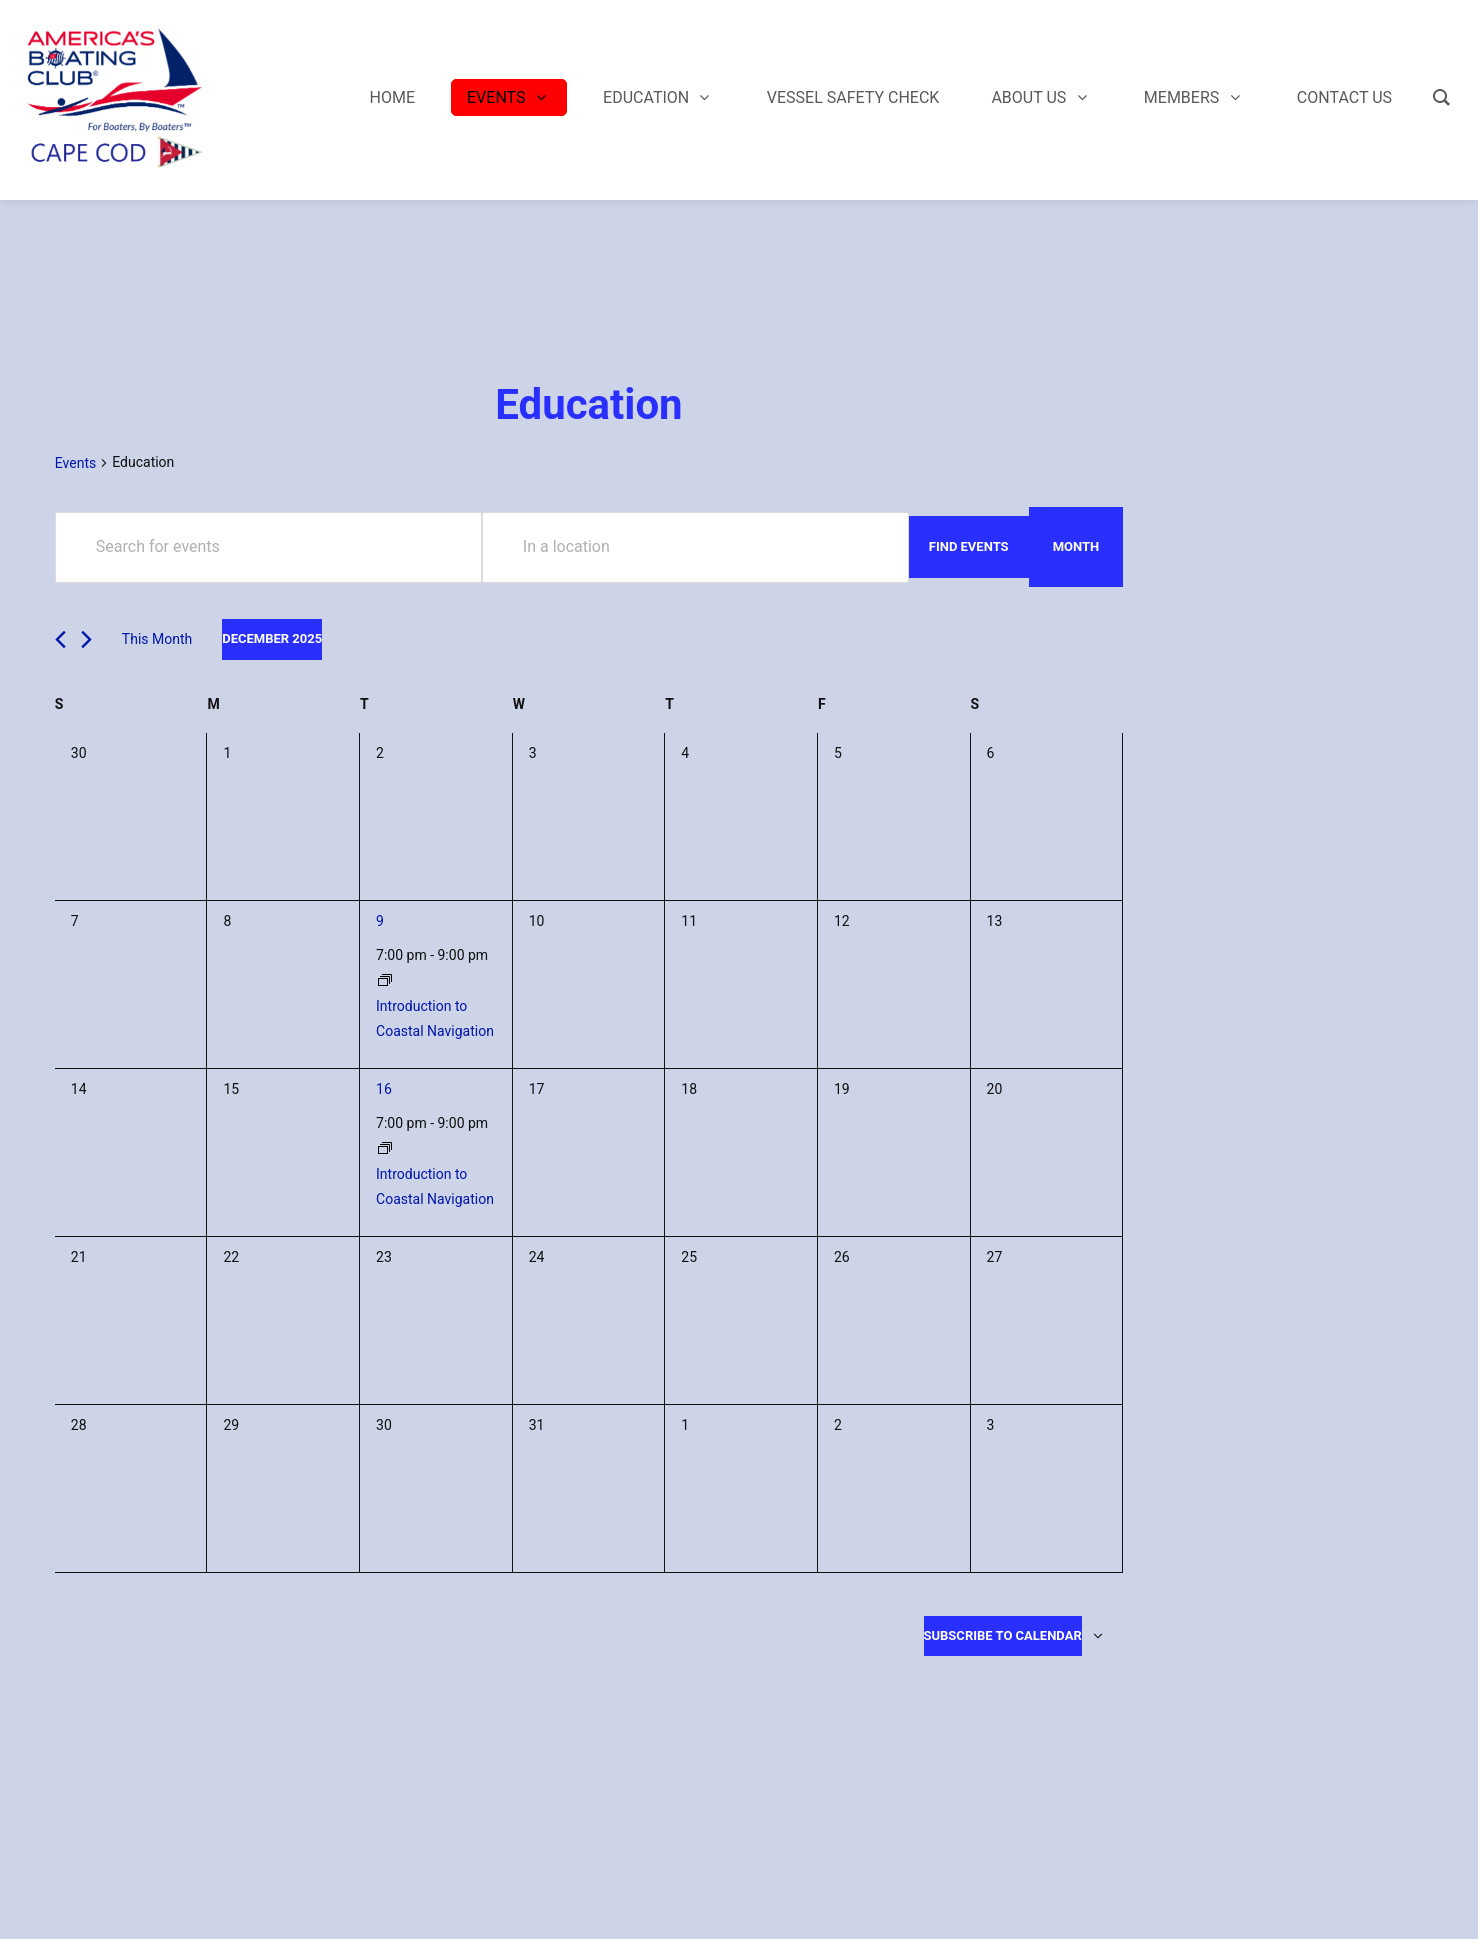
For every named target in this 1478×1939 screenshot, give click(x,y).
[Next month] (86, 639)
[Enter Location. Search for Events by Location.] (695, 547)
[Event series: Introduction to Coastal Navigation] (385, 981)
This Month (157, 639)
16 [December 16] (384, 1089)
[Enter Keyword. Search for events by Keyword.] (268, 547)
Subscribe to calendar (1003, 1635)
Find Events (969, 546)
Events (75, 463)
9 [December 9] (380, 921)
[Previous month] (60, 639)
